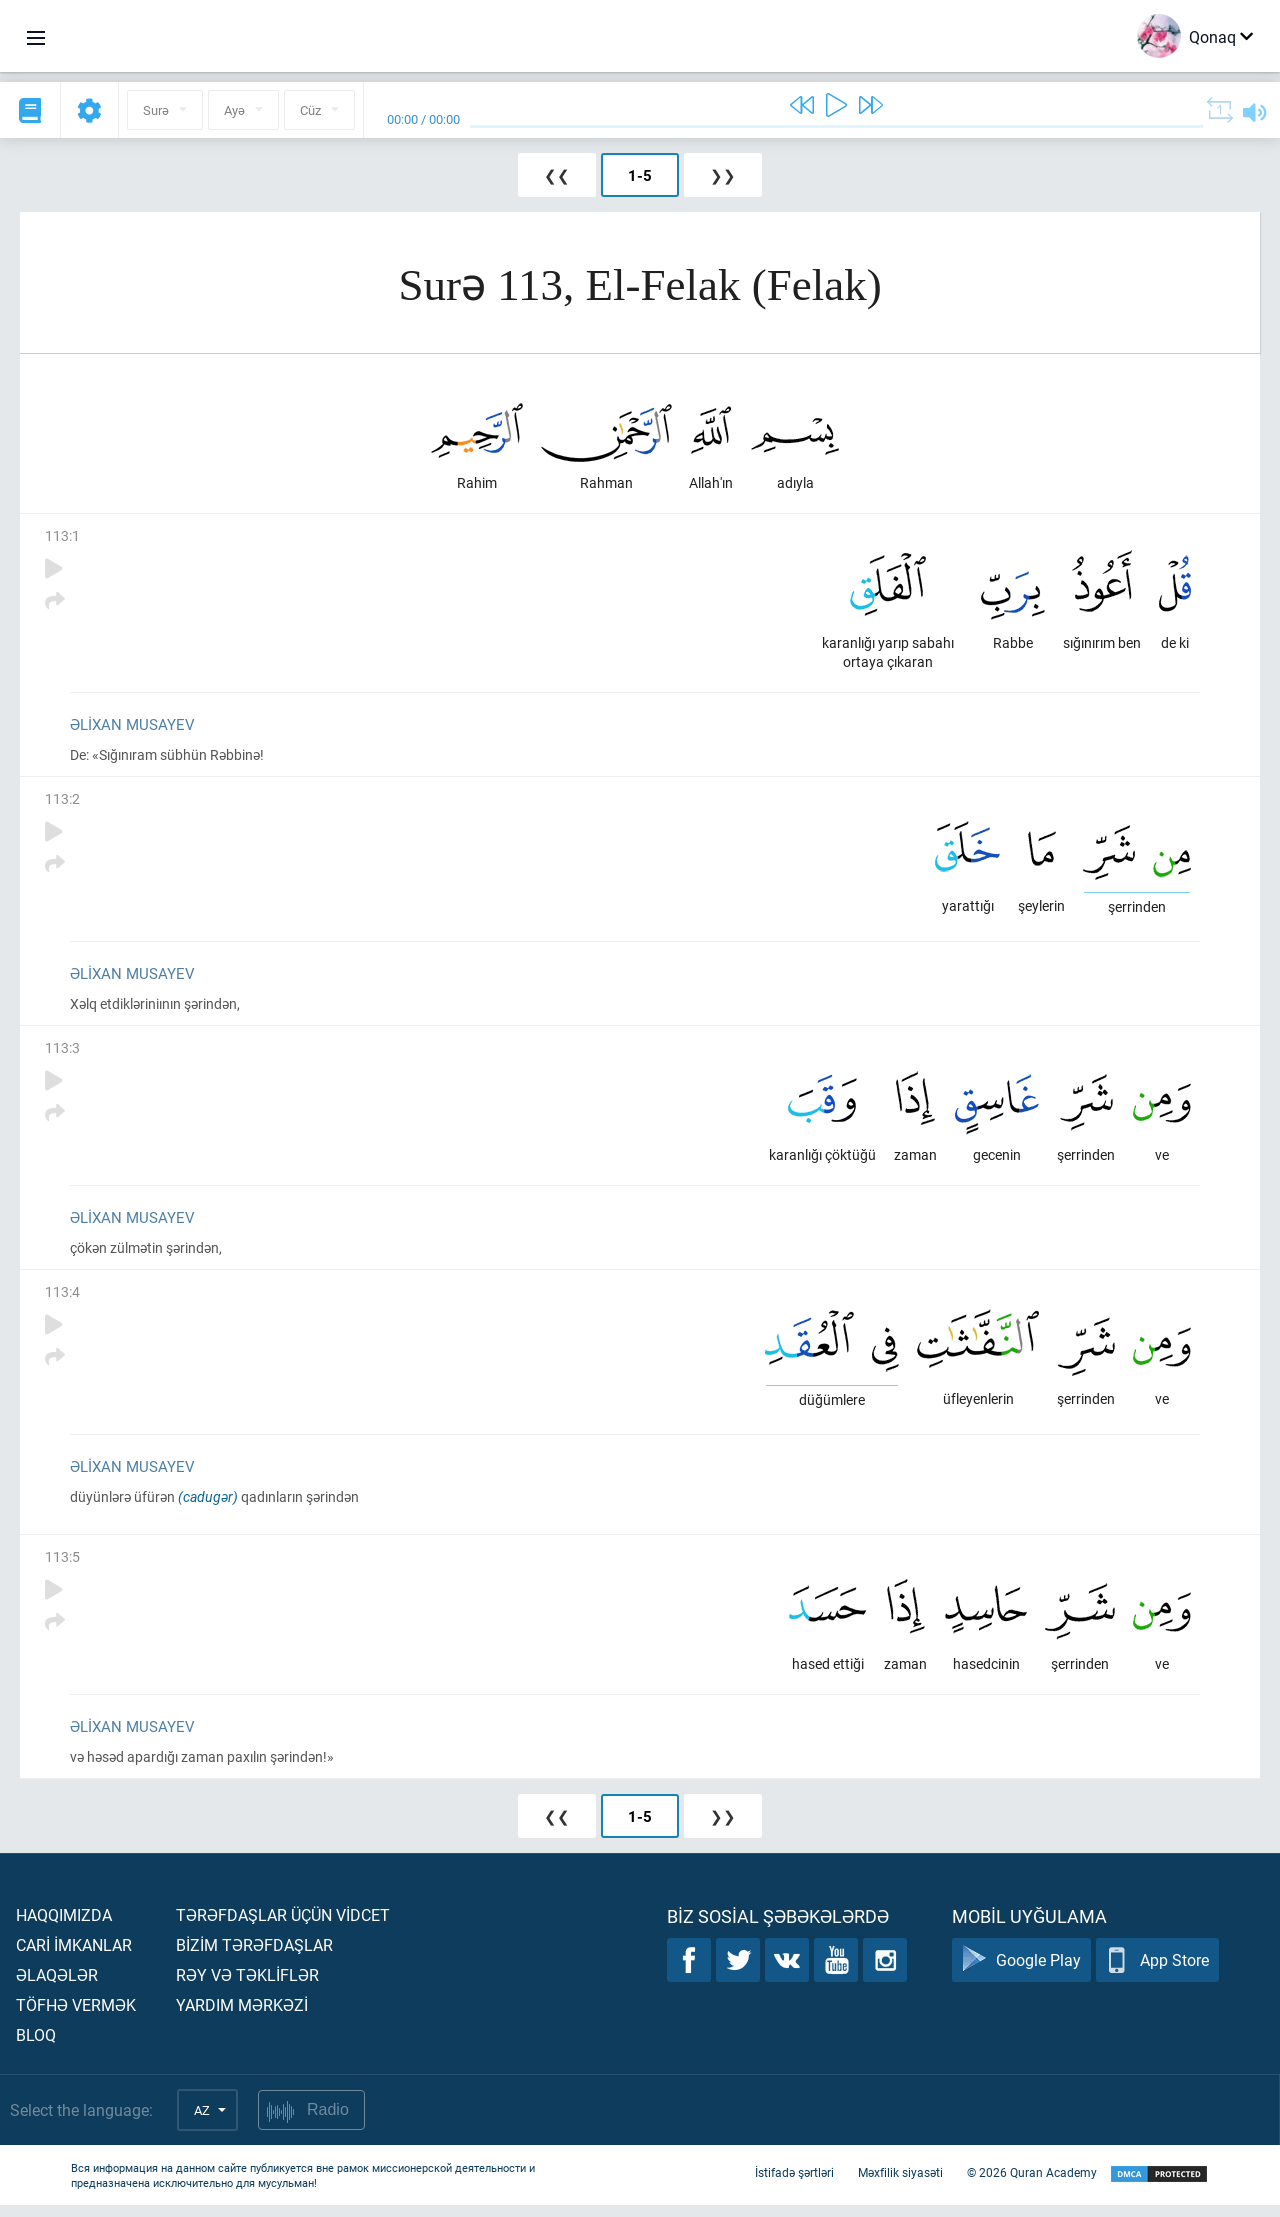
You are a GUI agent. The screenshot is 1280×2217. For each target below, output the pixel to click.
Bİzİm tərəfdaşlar (254, 1956)
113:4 (62, 1299)
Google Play (1021, 1972)
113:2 (62, 802)
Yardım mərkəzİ (242, 2016)
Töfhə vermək (76, 2016)
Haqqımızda (64, 1926)
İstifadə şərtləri (794, 2185)
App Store (1157, 1972)
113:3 (62, 1053)
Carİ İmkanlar (74, 1956)
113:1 (62, 537)
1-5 (640, 175)
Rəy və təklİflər (247, 1986)
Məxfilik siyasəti (900, 2185)
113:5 (62, 1566)
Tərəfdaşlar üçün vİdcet (283, 1926)
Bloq (36, 2046)
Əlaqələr (57, 1986)
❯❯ (723, 175)
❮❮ (557, 175)
